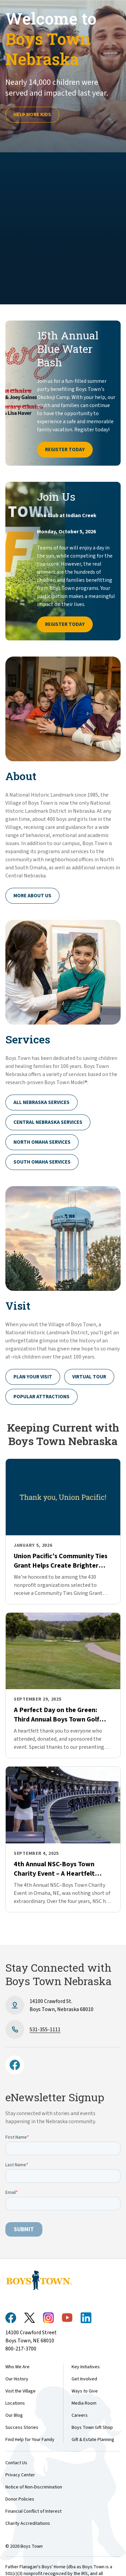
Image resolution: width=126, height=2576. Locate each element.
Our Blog (14, 2415)
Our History (16, 2379)
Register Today (65, 449)
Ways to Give (85, 2391)
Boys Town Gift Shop (92, 2427)
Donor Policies (19, 2499)
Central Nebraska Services (47, 1122)
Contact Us (16, 2463)
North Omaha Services (42, 1142)
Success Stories (21, 2427)
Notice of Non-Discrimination (33, 2487)
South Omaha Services (42, 1162)
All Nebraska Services (41, 1102)
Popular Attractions (41, 1396)
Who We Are (17, 2367)
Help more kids (32, 114)
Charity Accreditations (27, 2523)
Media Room (84, 2403)
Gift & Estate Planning (93, 2439)
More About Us (32, 895)
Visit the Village (20, 2391)
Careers (80, 2415)
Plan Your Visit (32, 1376)
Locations (15, 2403)
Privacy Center (20, 2475)
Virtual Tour (89, 1376)
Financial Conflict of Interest (33, 2511)
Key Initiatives (86, 2367)
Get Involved (84, 2379)
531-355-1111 (45, 2029)
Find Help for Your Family (29, 2439)
